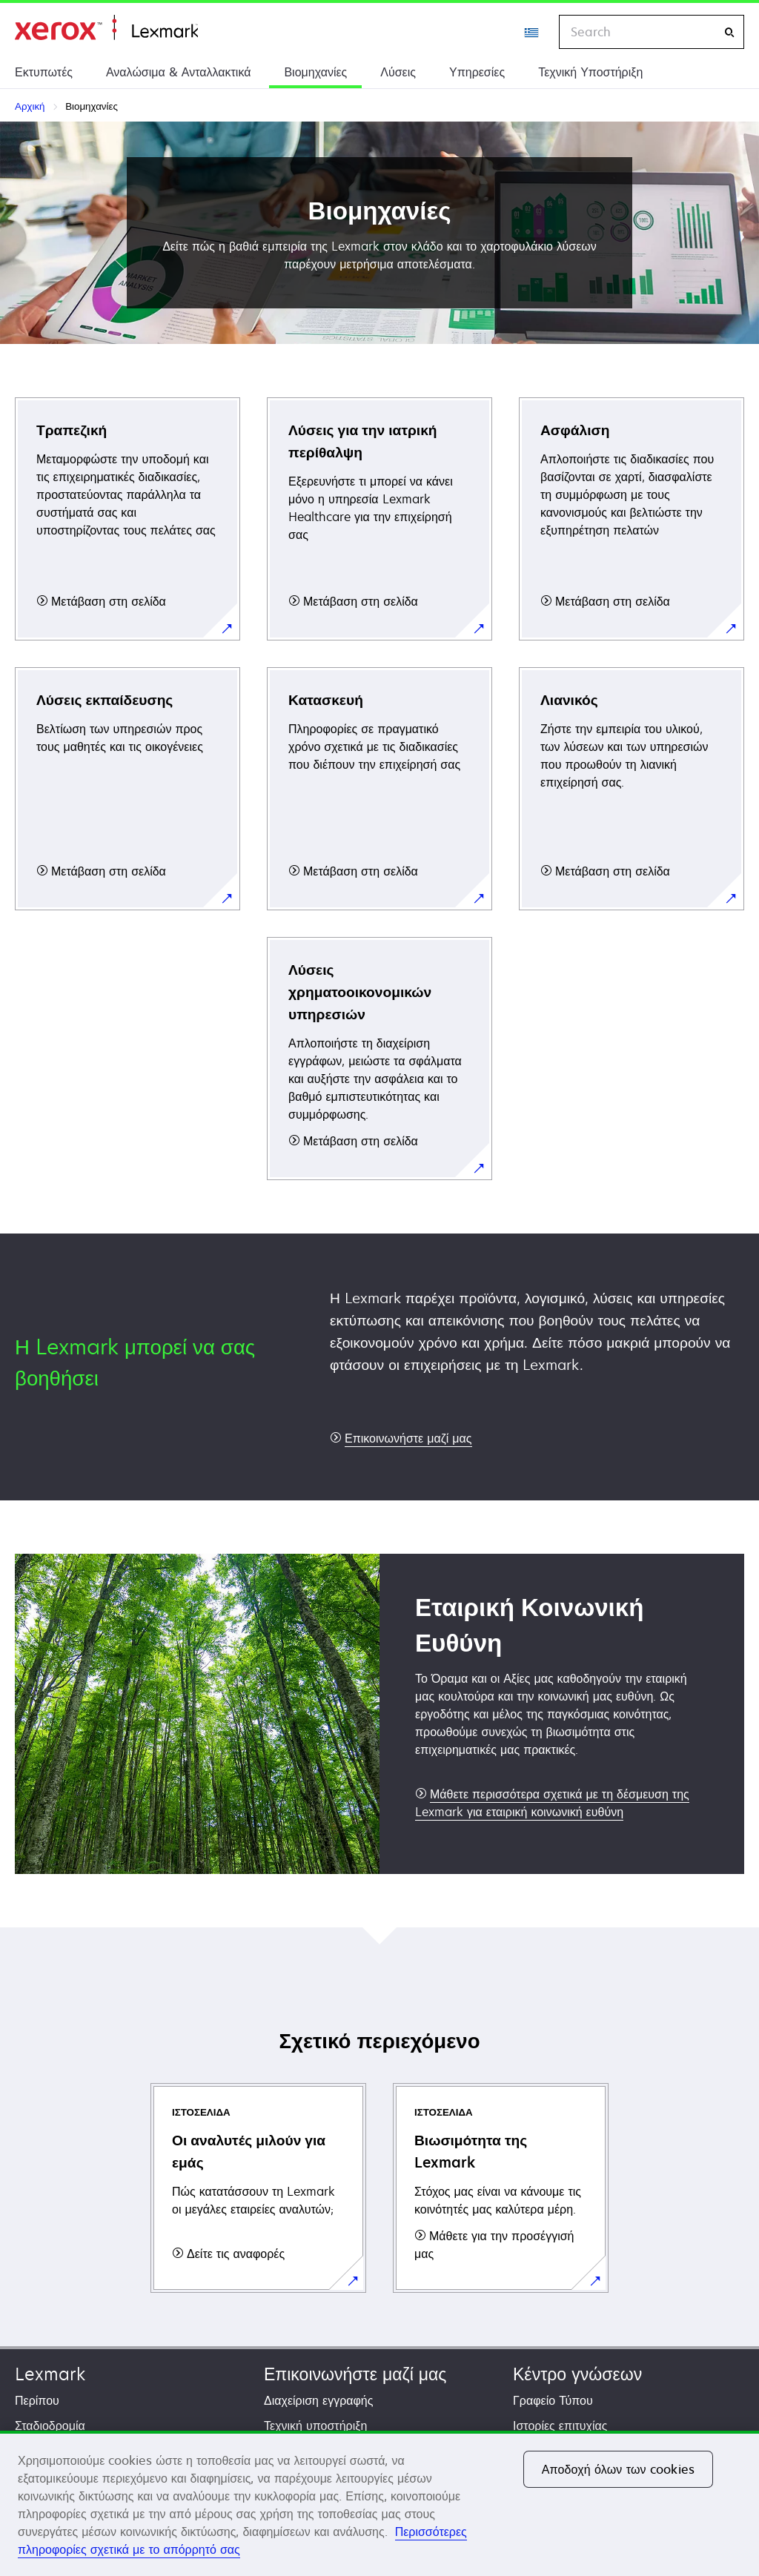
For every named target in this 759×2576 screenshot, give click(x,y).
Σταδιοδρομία (50, 2425)
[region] (379, 2503)
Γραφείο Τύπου (553, 2400)
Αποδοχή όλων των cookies (618, 2469)
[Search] (729, 32)
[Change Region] (532, 32)
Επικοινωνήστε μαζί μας (355, 2374)
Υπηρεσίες (477, 72)
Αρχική (106, 28)
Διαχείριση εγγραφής (318, 2400)
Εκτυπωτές (44, 72)
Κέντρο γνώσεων (577, 2374)
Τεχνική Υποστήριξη (590, 72)
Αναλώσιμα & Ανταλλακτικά (178, 72)
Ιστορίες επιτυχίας (560, 2425)
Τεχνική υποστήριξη (315, 2425)
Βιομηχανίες (315, 72)
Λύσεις (398, 72)
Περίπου (37, 2400)
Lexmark (50, 2374)
